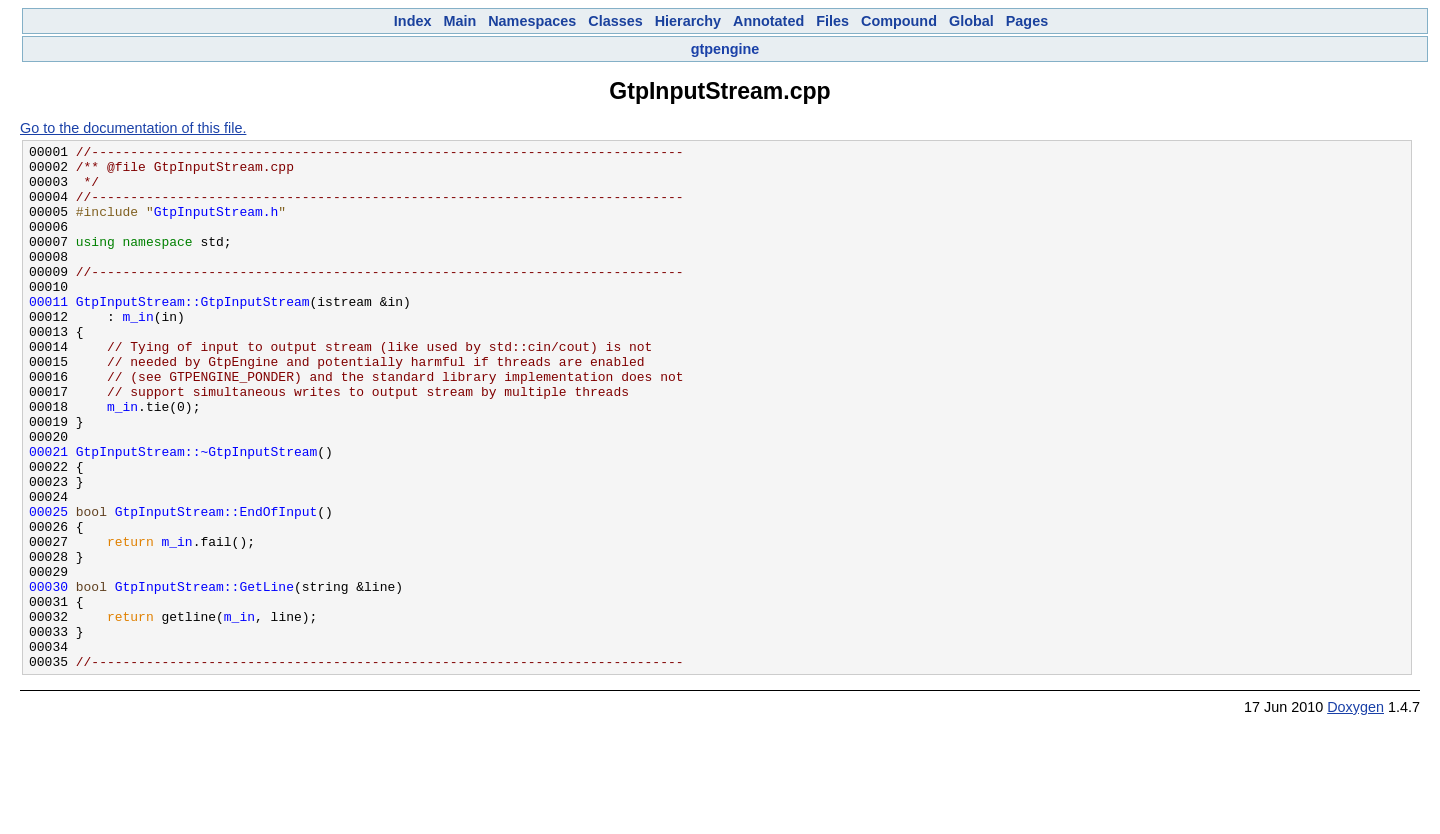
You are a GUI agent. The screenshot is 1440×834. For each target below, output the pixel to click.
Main (459, 21)
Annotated (768, 21)
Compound (899, 21)
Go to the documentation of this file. (133, 128)
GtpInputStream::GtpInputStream (193, 334)
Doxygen (1355, 812)
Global (971, 21)
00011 (48, 334)
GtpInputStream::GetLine (204, 676)
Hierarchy (688, 21)
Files (832, 21)
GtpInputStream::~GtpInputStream (197, 514)
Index (413, 21)
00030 (48, 676)
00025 (48, 586)
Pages (1027, 21)
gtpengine (725, 49)
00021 (48, 514)
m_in (138, 352)
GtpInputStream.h (216, 226)
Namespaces (532, 21)
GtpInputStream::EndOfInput (216, 586)
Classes (615, 21)
